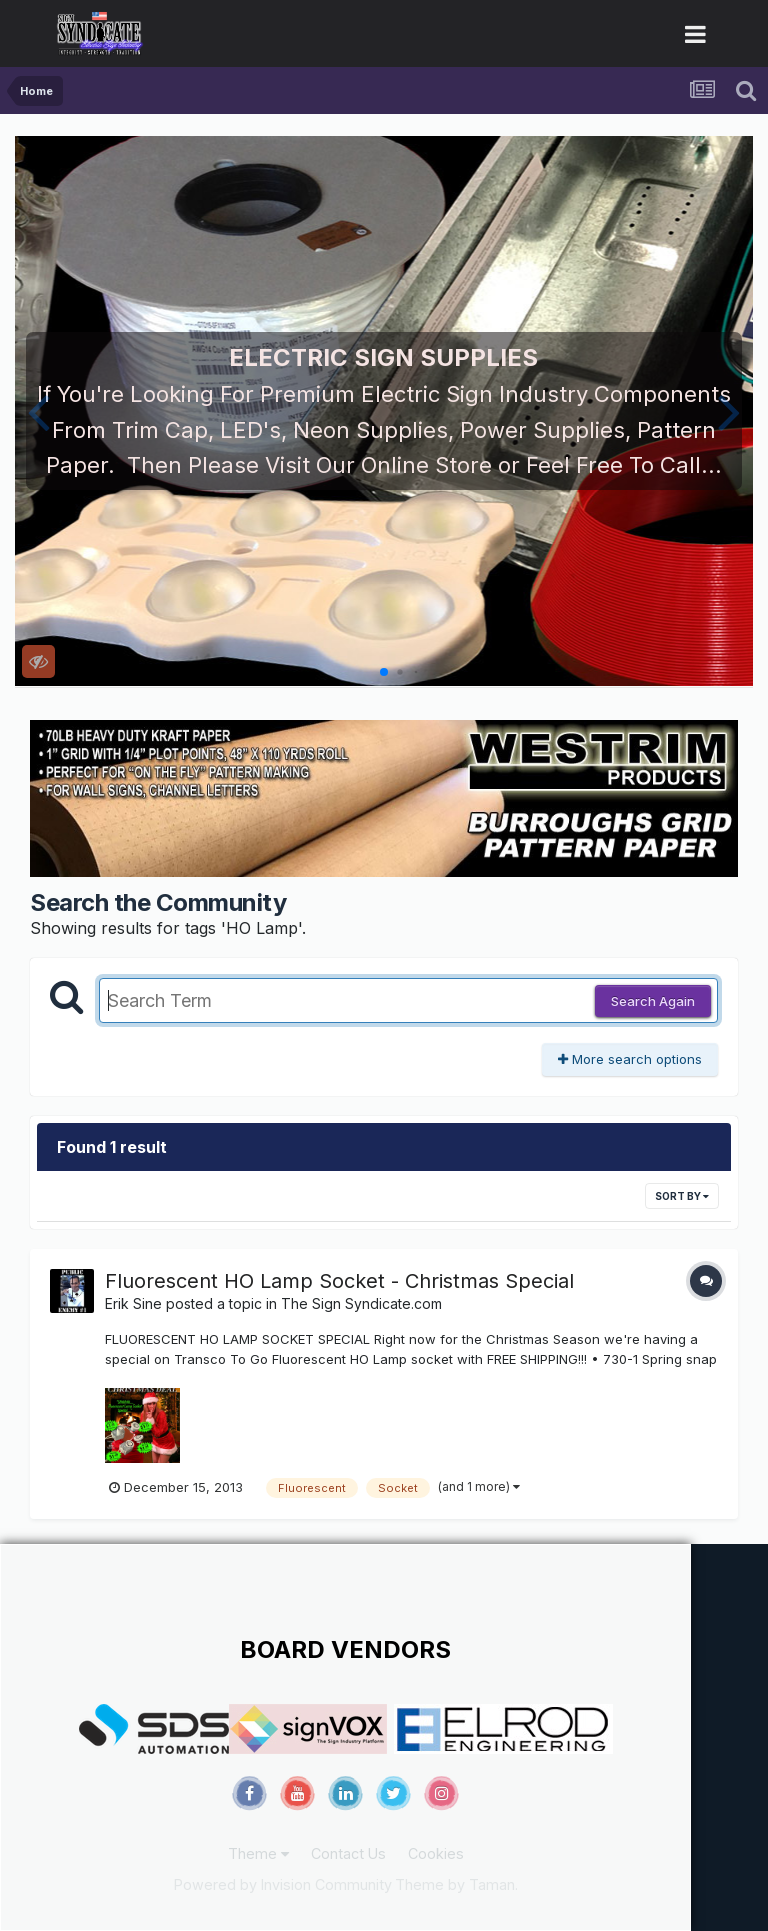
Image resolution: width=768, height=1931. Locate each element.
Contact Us (348, 1853)
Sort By (682, 1196)
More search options (630, 1059)
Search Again (653, 1001)
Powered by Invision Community (283, 1884)
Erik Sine (133, 1303)
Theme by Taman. (456, 1884)
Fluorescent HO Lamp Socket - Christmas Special (339, 1281)
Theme (258, 1853)
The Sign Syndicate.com (361, 1303)
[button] (38, 411)
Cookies (436, 1853)
